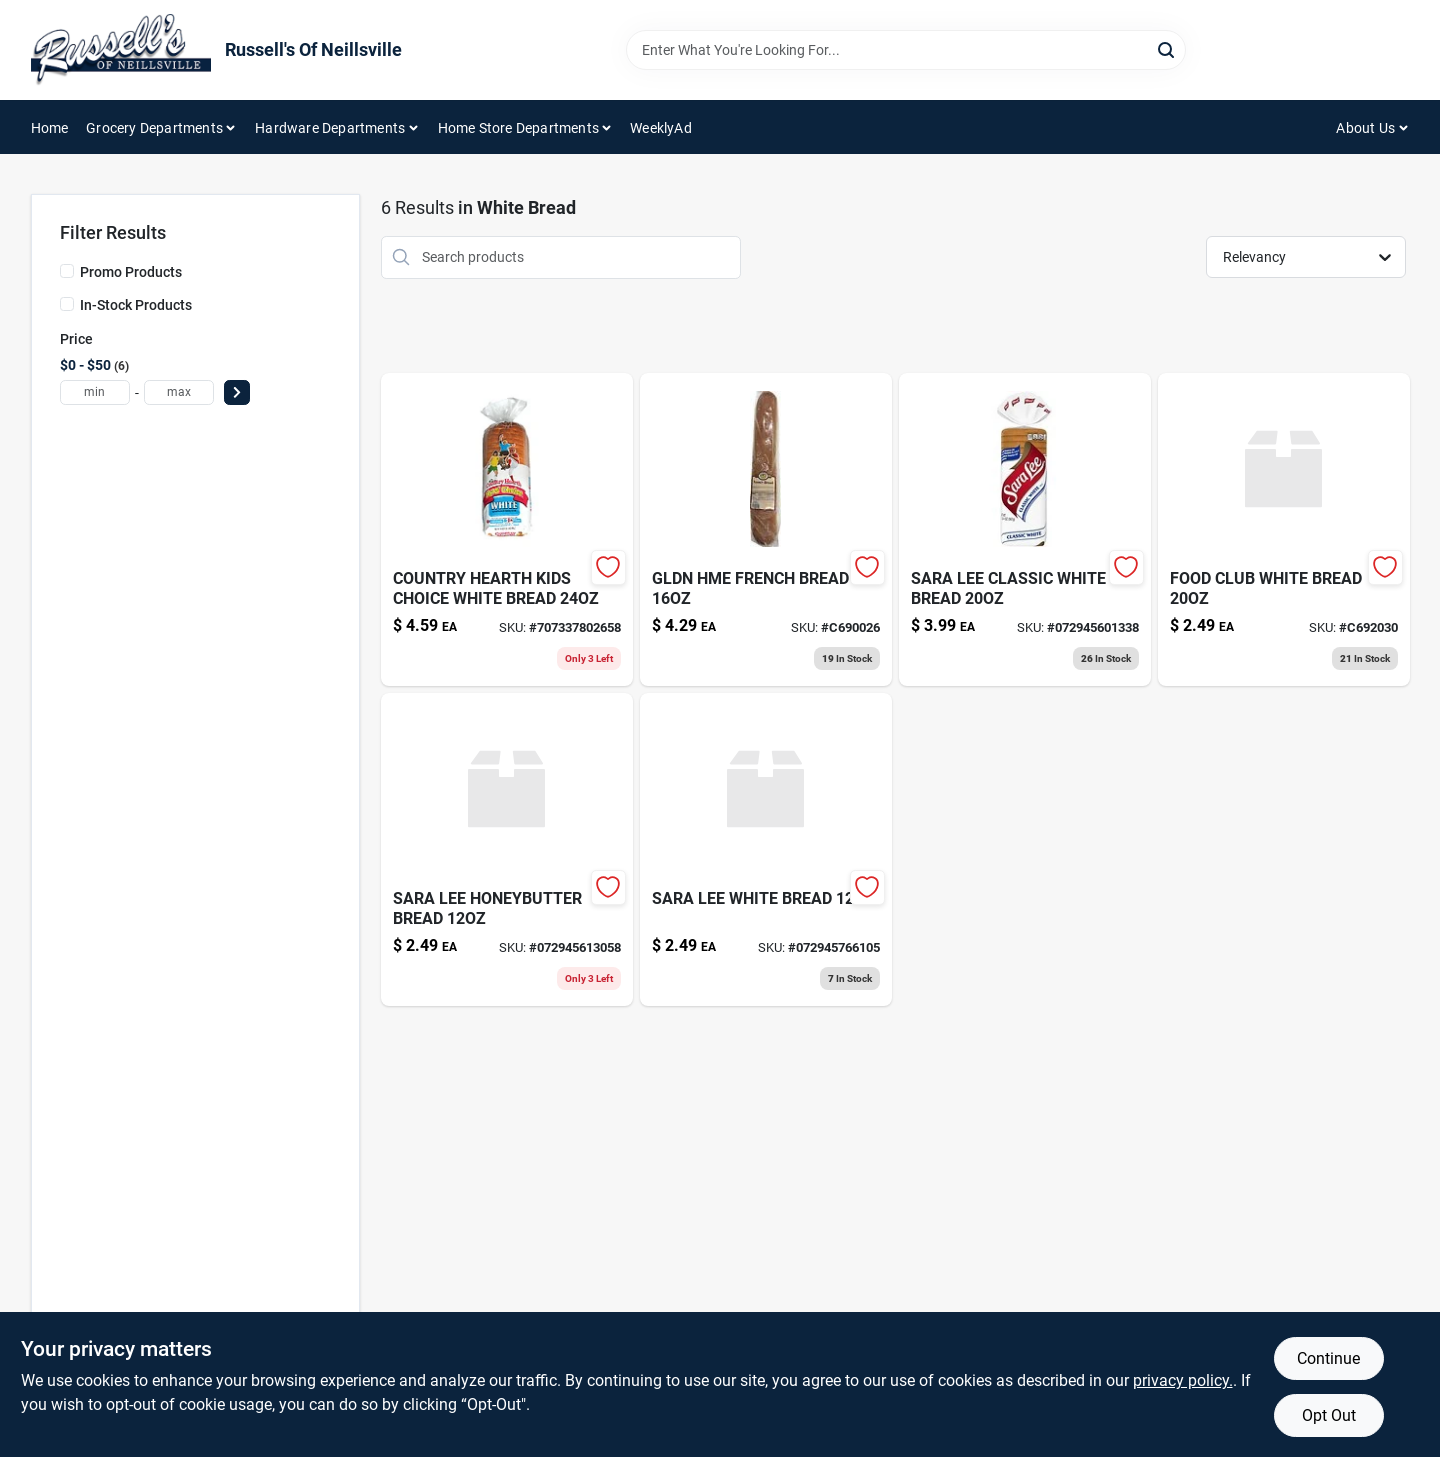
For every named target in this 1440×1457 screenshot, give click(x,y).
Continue (1328, 1358)
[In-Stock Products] (67, 304)
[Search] (1167, 48)
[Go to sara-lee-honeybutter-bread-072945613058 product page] (507, 849)
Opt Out (1329, 1415)
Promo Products (131, 272)
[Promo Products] (67, 271)
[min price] (95, 392)
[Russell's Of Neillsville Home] (121, 50)
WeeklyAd (661, 128)
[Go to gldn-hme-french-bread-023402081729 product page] (766, 529)
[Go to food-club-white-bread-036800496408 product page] (1284, 529)
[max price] (179, 392)
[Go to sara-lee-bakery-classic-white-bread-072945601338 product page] (1025, 529)
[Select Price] (237, 392)
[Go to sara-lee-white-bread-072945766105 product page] (766, 849)
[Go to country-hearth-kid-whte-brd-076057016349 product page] (507, 529)
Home (50, 128)
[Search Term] (906, 50)
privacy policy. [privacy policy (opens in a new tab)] (1183, 1380)
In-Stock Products (136, 305)
